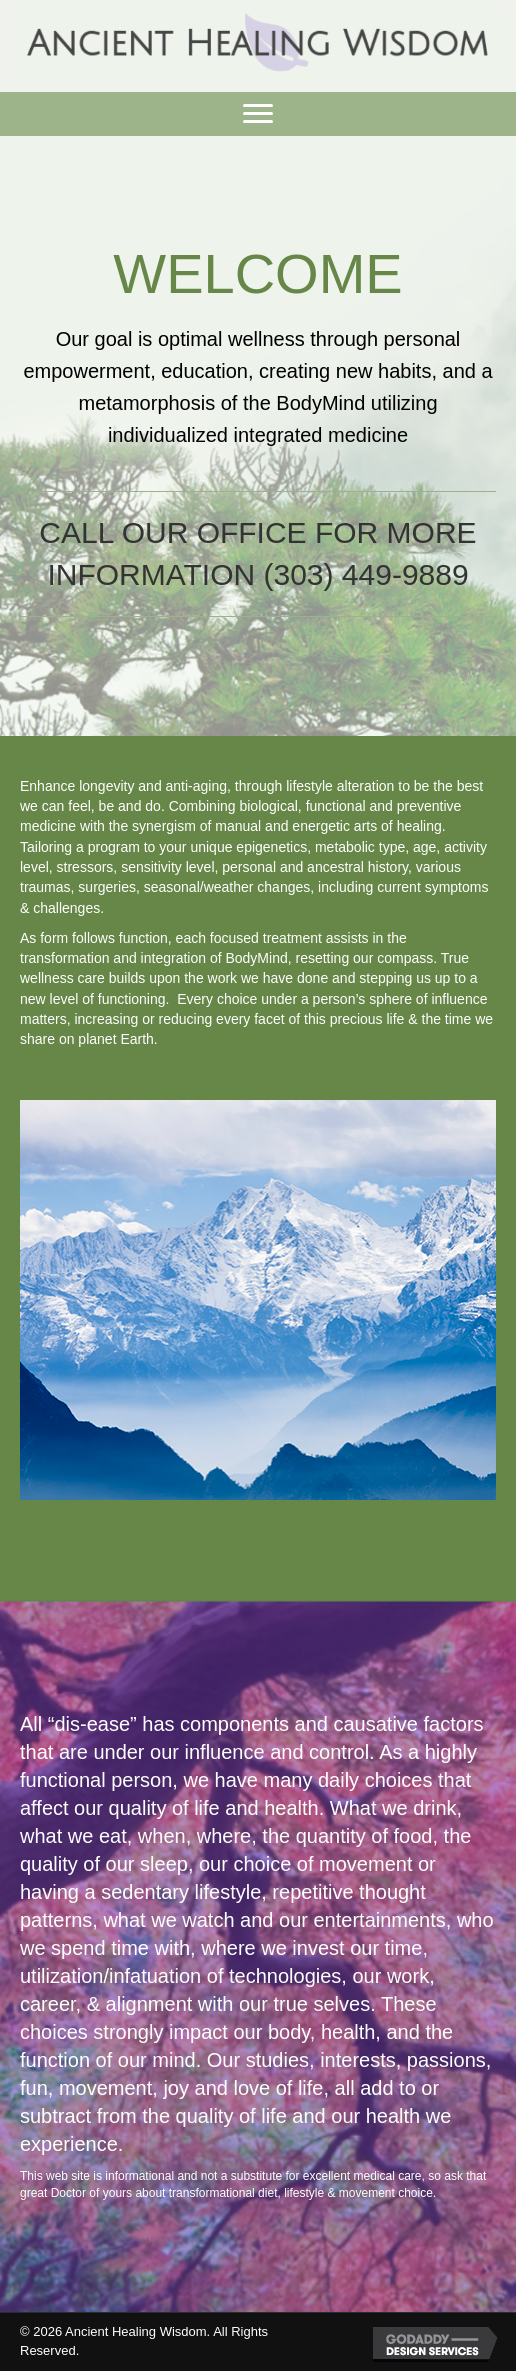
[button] (258, 114)
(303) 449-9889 (365, 574)
